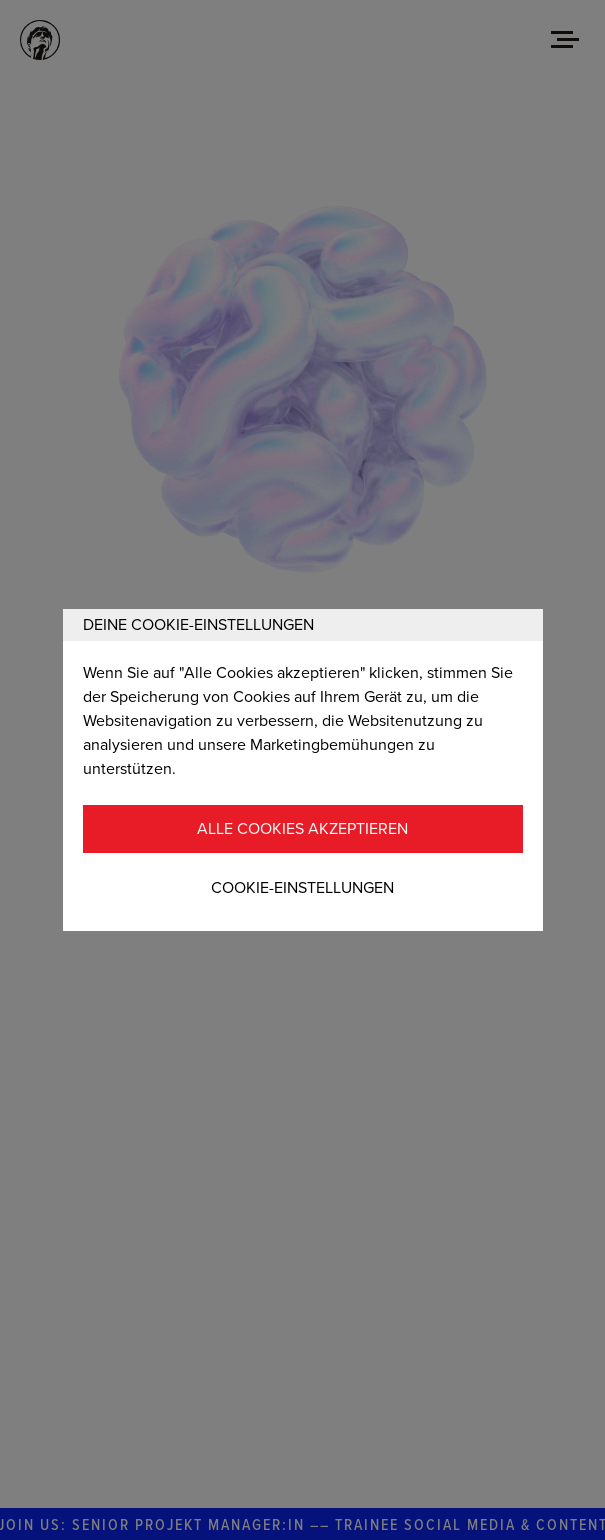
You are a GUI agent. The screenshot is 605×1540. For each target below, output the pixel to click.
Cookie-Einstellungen (302, 888)
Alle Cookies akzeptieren (302, 829)
